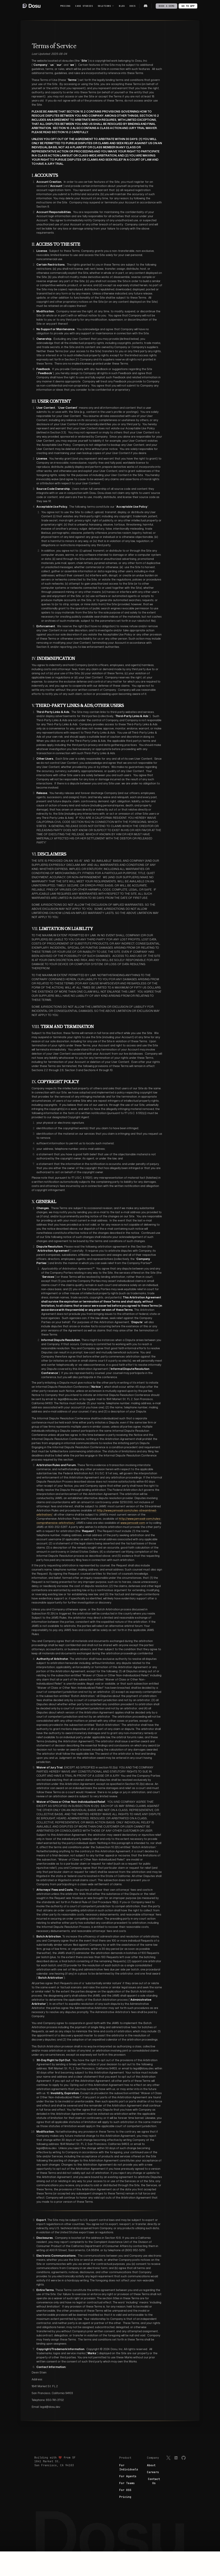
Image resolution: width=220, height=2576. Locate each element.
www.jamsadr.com (146, 1535)
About (151, 2490)
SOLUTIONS (106, 6)
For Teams (127, 2508)
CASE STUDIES (84, 6)
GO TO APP (188, 6)
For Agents (127, 2501)
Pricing (125, 2521)
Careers (153, 2497)
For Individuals (128, 2492)
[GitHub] (184, 2482)
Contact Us (154, 2506)
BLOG (122, 6)
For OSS (125, 2514)
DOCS (132, 6)
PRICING (65, 6)
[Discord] (145, 6)
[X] (168, 2482)
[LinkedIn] (176, 2482)
